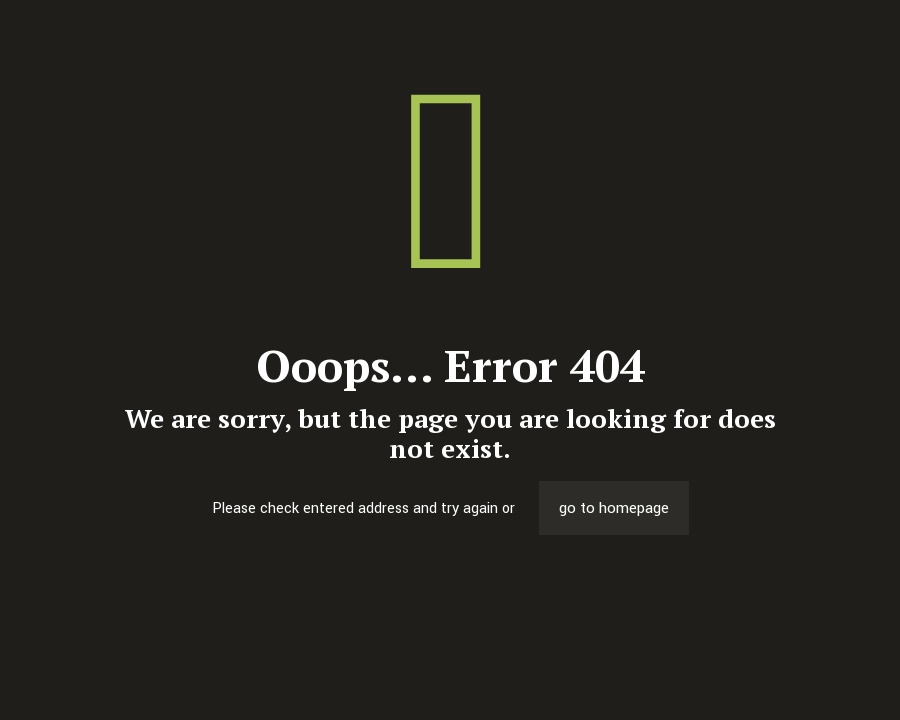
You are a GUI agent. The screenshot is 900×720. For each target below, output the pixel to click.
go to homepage (614, 508)
